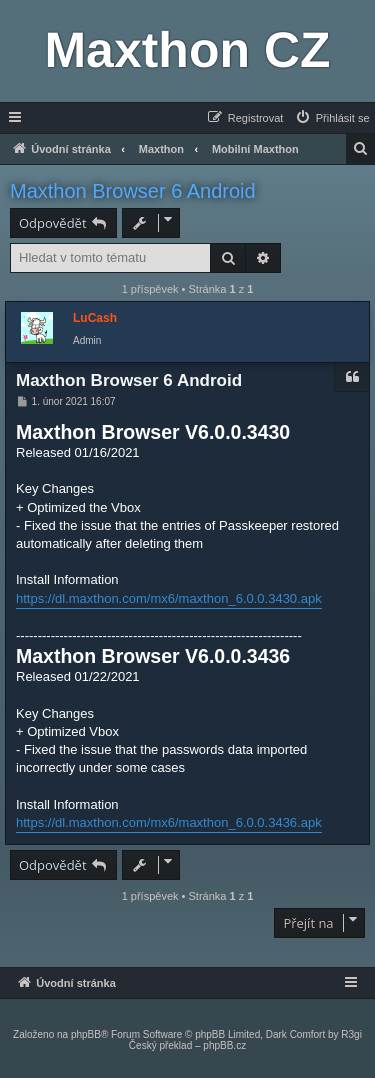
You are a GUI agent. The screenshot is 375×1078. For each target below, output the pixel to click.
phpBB (86, 1034)
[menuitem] (332, 118)
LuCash (95, 318)
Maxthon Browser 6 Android (133, 191)
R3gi (351, 1034)
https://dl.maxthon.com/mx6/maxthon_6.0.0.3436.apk (169, 822)
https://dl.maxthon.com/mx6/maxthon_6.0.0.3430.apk (169, 598)
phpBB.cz (224, 1045)
